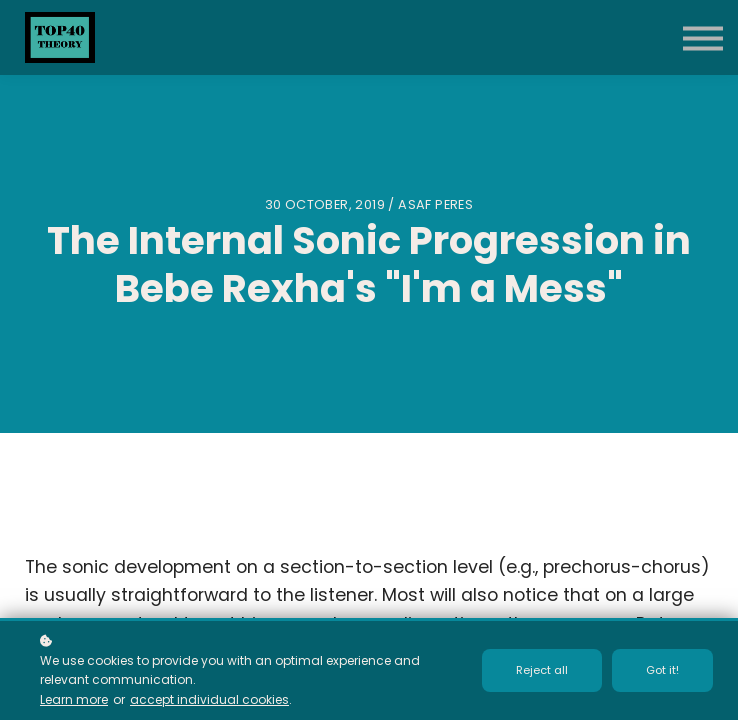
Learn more (74, 699)
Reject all (542, 670)
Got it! (662, 670)
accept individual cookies (209, 699)
